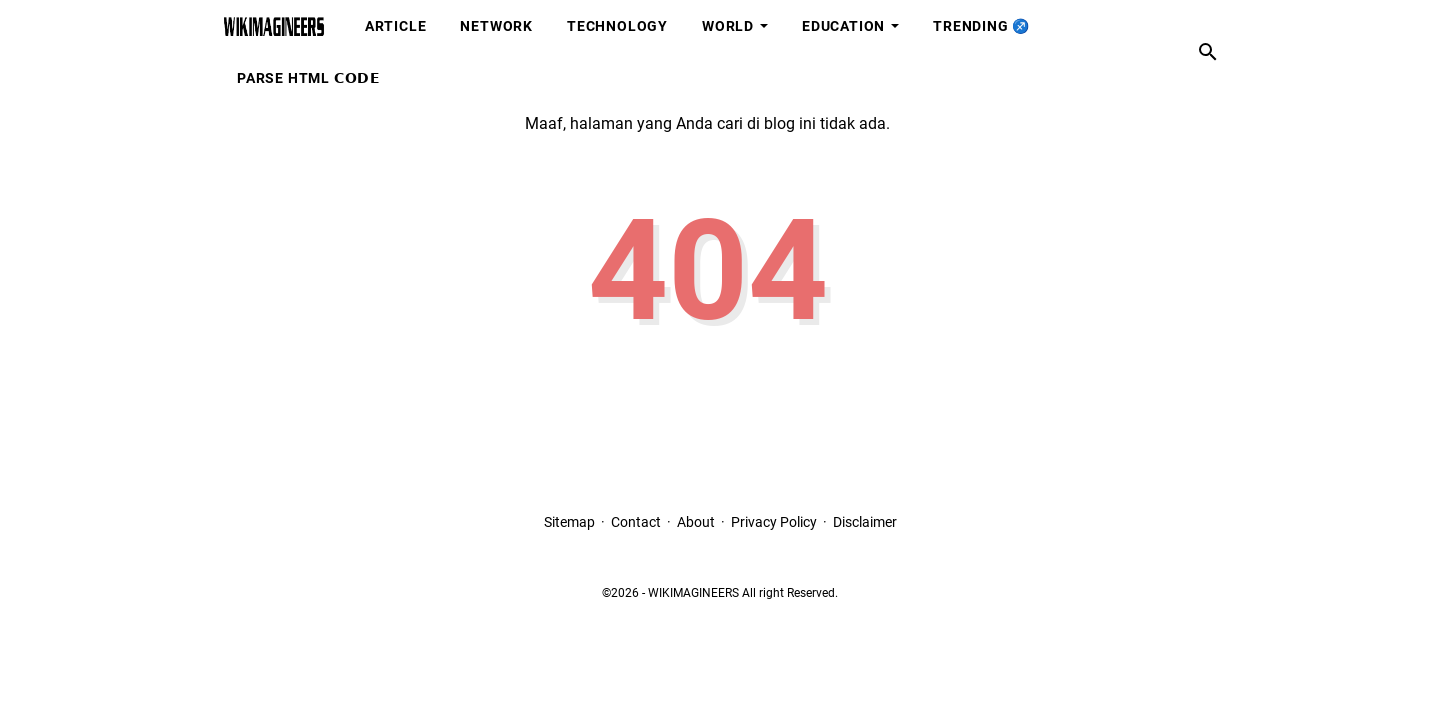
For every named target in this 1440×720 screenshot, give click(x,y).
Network (496, 26)
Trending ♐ (981, 26)
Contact (636, 522)
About (696, 522)
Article (396, 26)
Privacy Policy (774, 522)
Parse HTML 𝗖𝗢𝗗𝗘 (309, 78)
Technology (617, 26)
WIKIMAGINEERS (693, 593)
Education (843, 26)
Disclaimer (865, 522)
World (728, 26)
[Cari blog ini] (1208, 52)
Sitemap (569, 522)
